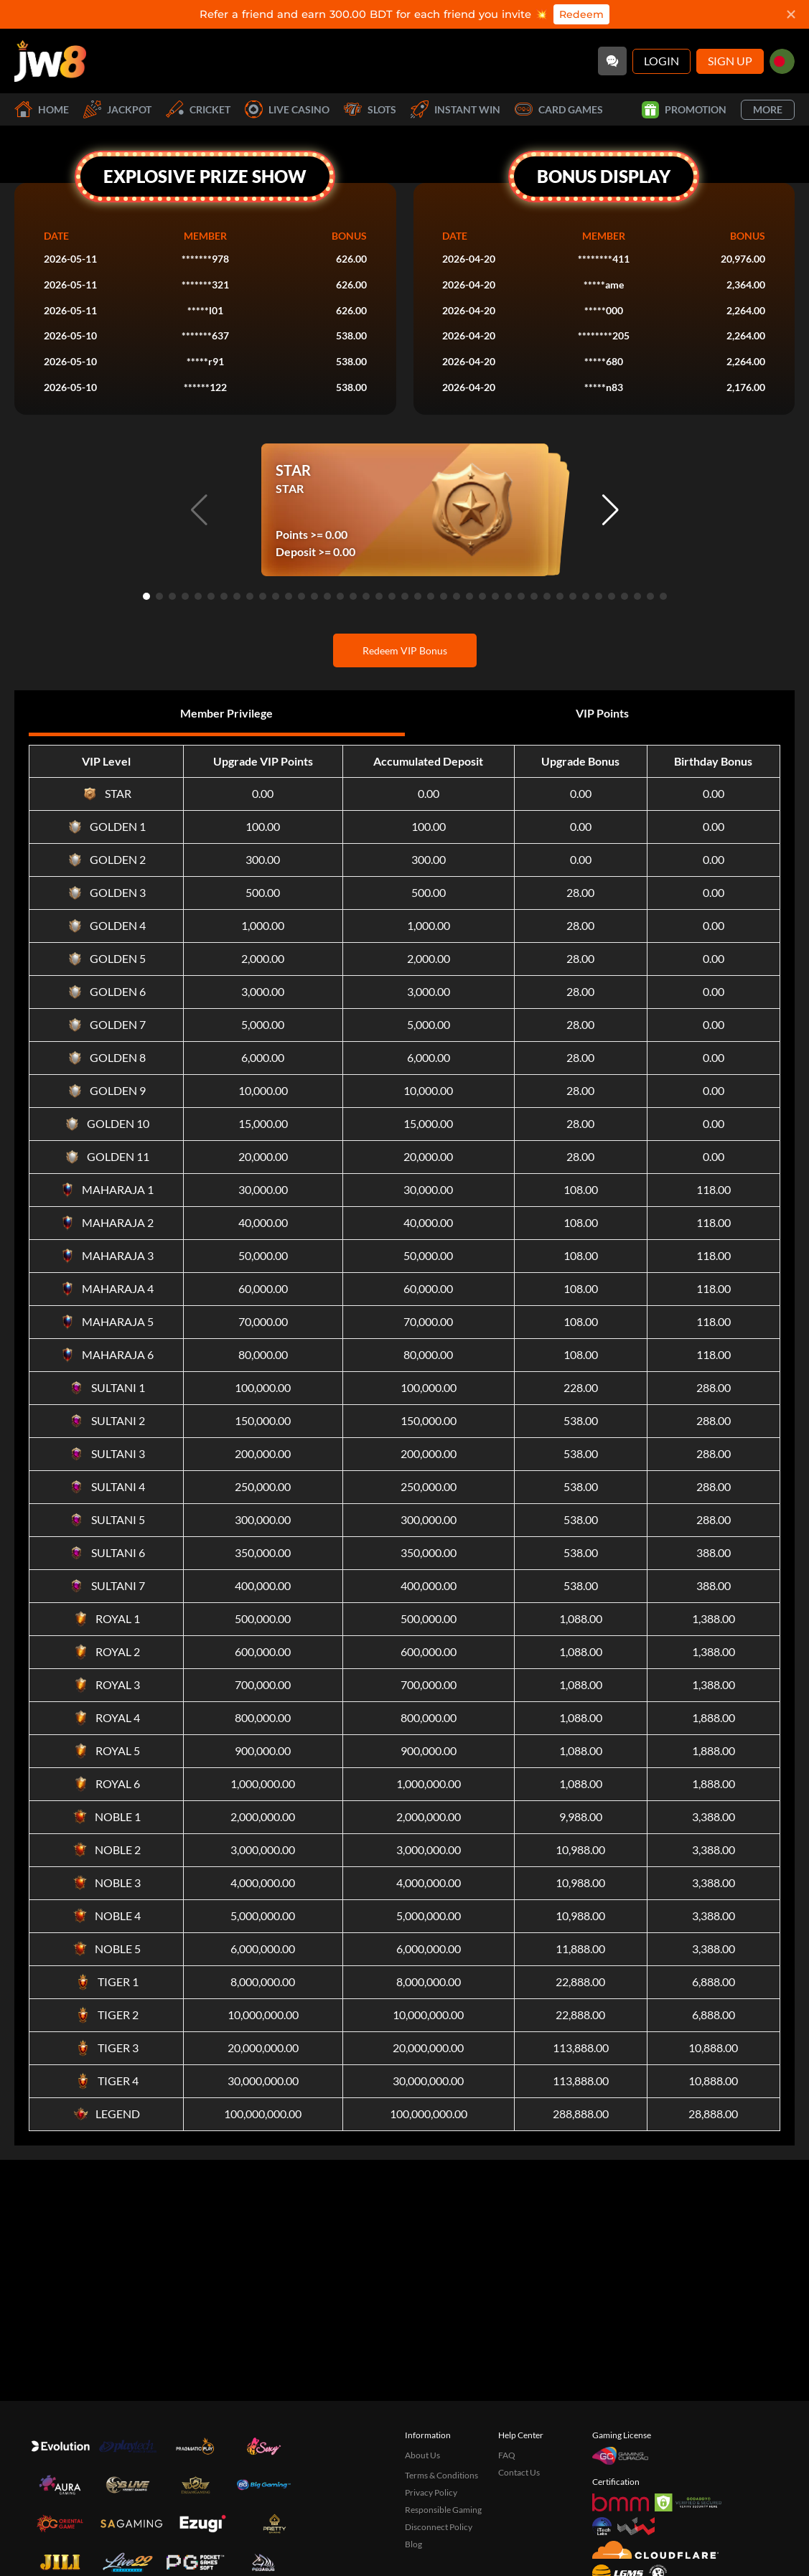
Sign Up (730, 60)
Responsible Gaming (443, 2509)
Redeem (581, 14)
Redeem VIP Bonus (405, 650)
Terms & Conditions (441, 2475)
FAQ (506, 2455)
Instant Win (455, 109)
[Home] (50, 61)
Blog (413, 2544)
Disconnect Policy (438, 2526)
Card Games (559, 109)
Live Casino (287, 109)
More (767, 109)
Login (661, 60)
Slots (370, 109)
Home (41, 109)
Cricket (198, 109)
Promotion (684, 109)
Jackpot (117, 109)
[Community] (612, 61)
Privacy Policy (431, 2492)
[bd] (782, 61)
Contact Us (519, 2472)
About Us (422, 2455)
